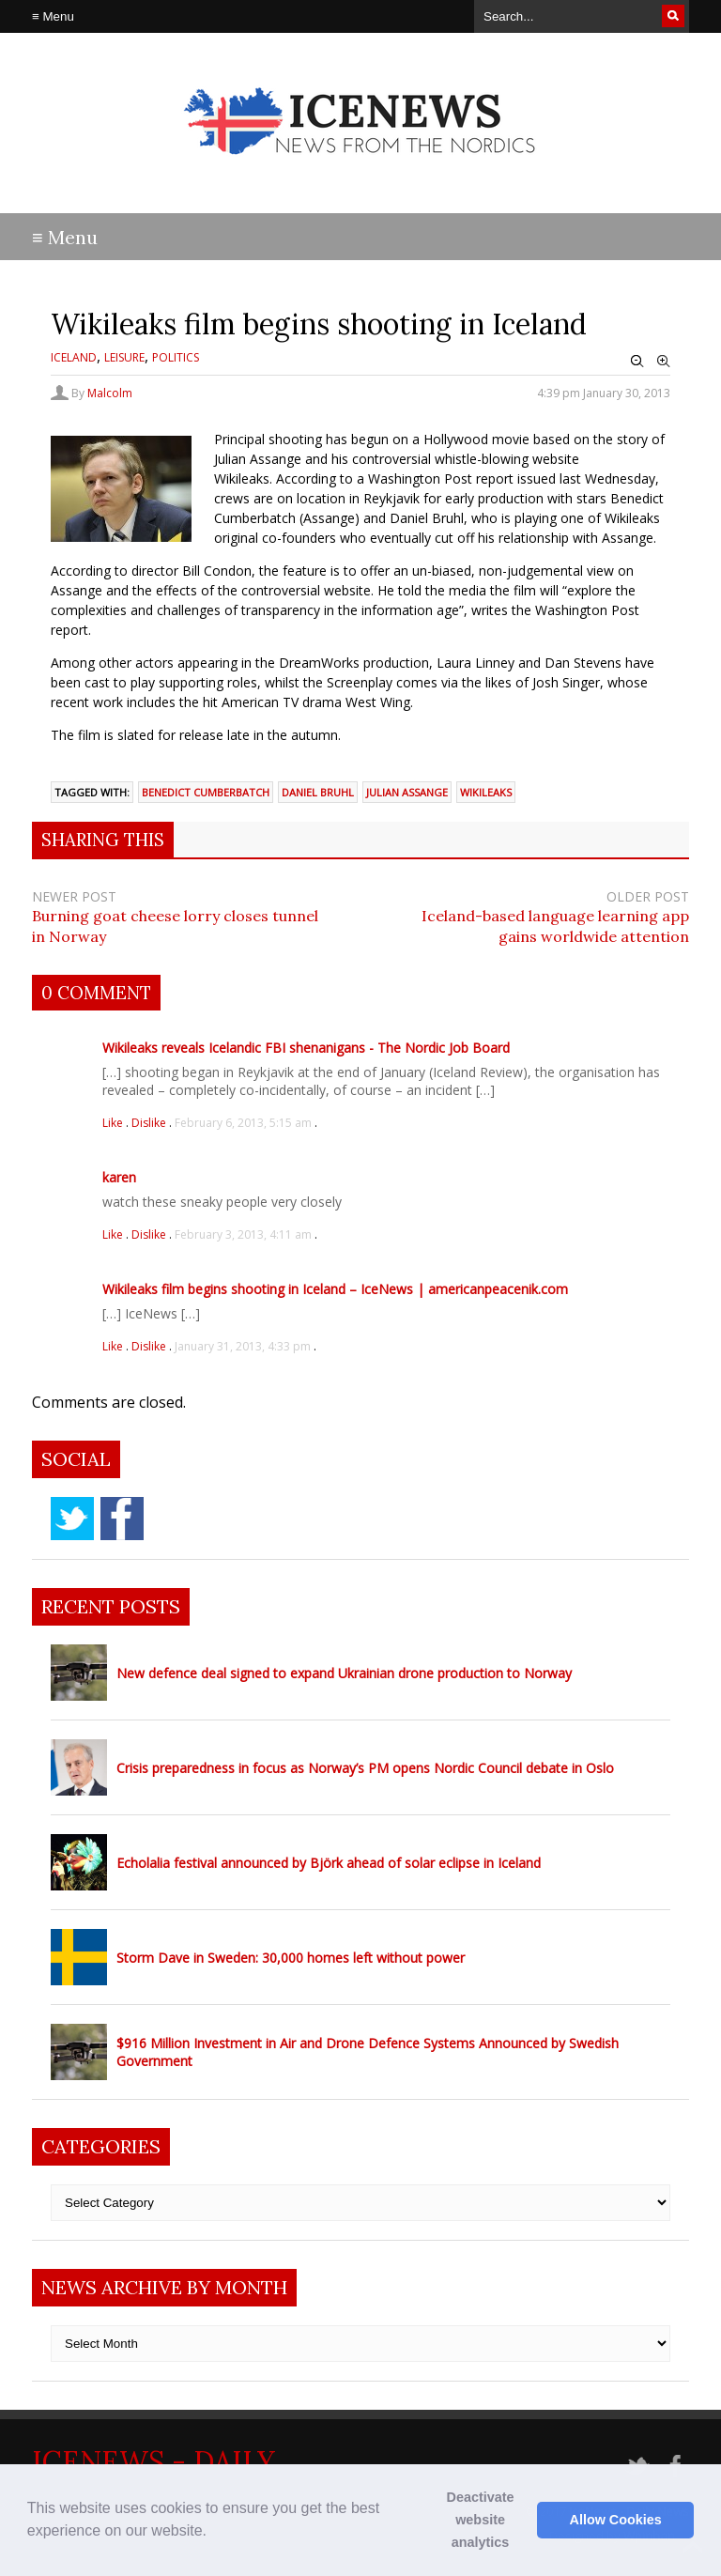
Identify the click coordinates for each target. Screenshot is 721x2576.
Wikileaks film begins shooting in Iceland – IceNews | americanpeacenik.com (335, 1289)
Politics (175, 357)
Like (114, 1123)
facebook (122, 1518)
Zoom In (663, 361)
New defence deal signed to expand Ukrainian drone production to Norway (344, 1673)
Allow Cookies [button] (616, 2519)
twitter (72, 1518)
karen (119, 1177)
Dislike (150, 1123)
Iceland (74, 357)
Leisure (124, 357)
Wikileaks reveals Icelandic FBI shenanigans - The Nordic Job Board (306, 1048)
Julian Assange (407, 792)
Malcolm (109, 393)
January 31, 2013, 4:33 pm (243, 1346)
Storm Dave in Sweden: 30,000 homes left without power (290, 1958)
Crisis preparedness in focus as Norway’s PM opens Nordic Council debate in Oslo (365, 1768)
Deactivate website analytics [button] (480, 2520)
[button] (213, 2533)
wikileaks (486, 792)
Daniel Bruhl (318, 792)
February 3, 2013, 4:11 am (243, 1234)
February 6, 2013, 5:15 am (243, 1123)
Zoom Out (637, 361)
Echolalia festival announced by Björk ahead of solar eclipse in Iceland (328, 1863)
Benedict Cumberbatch (205, 792)
